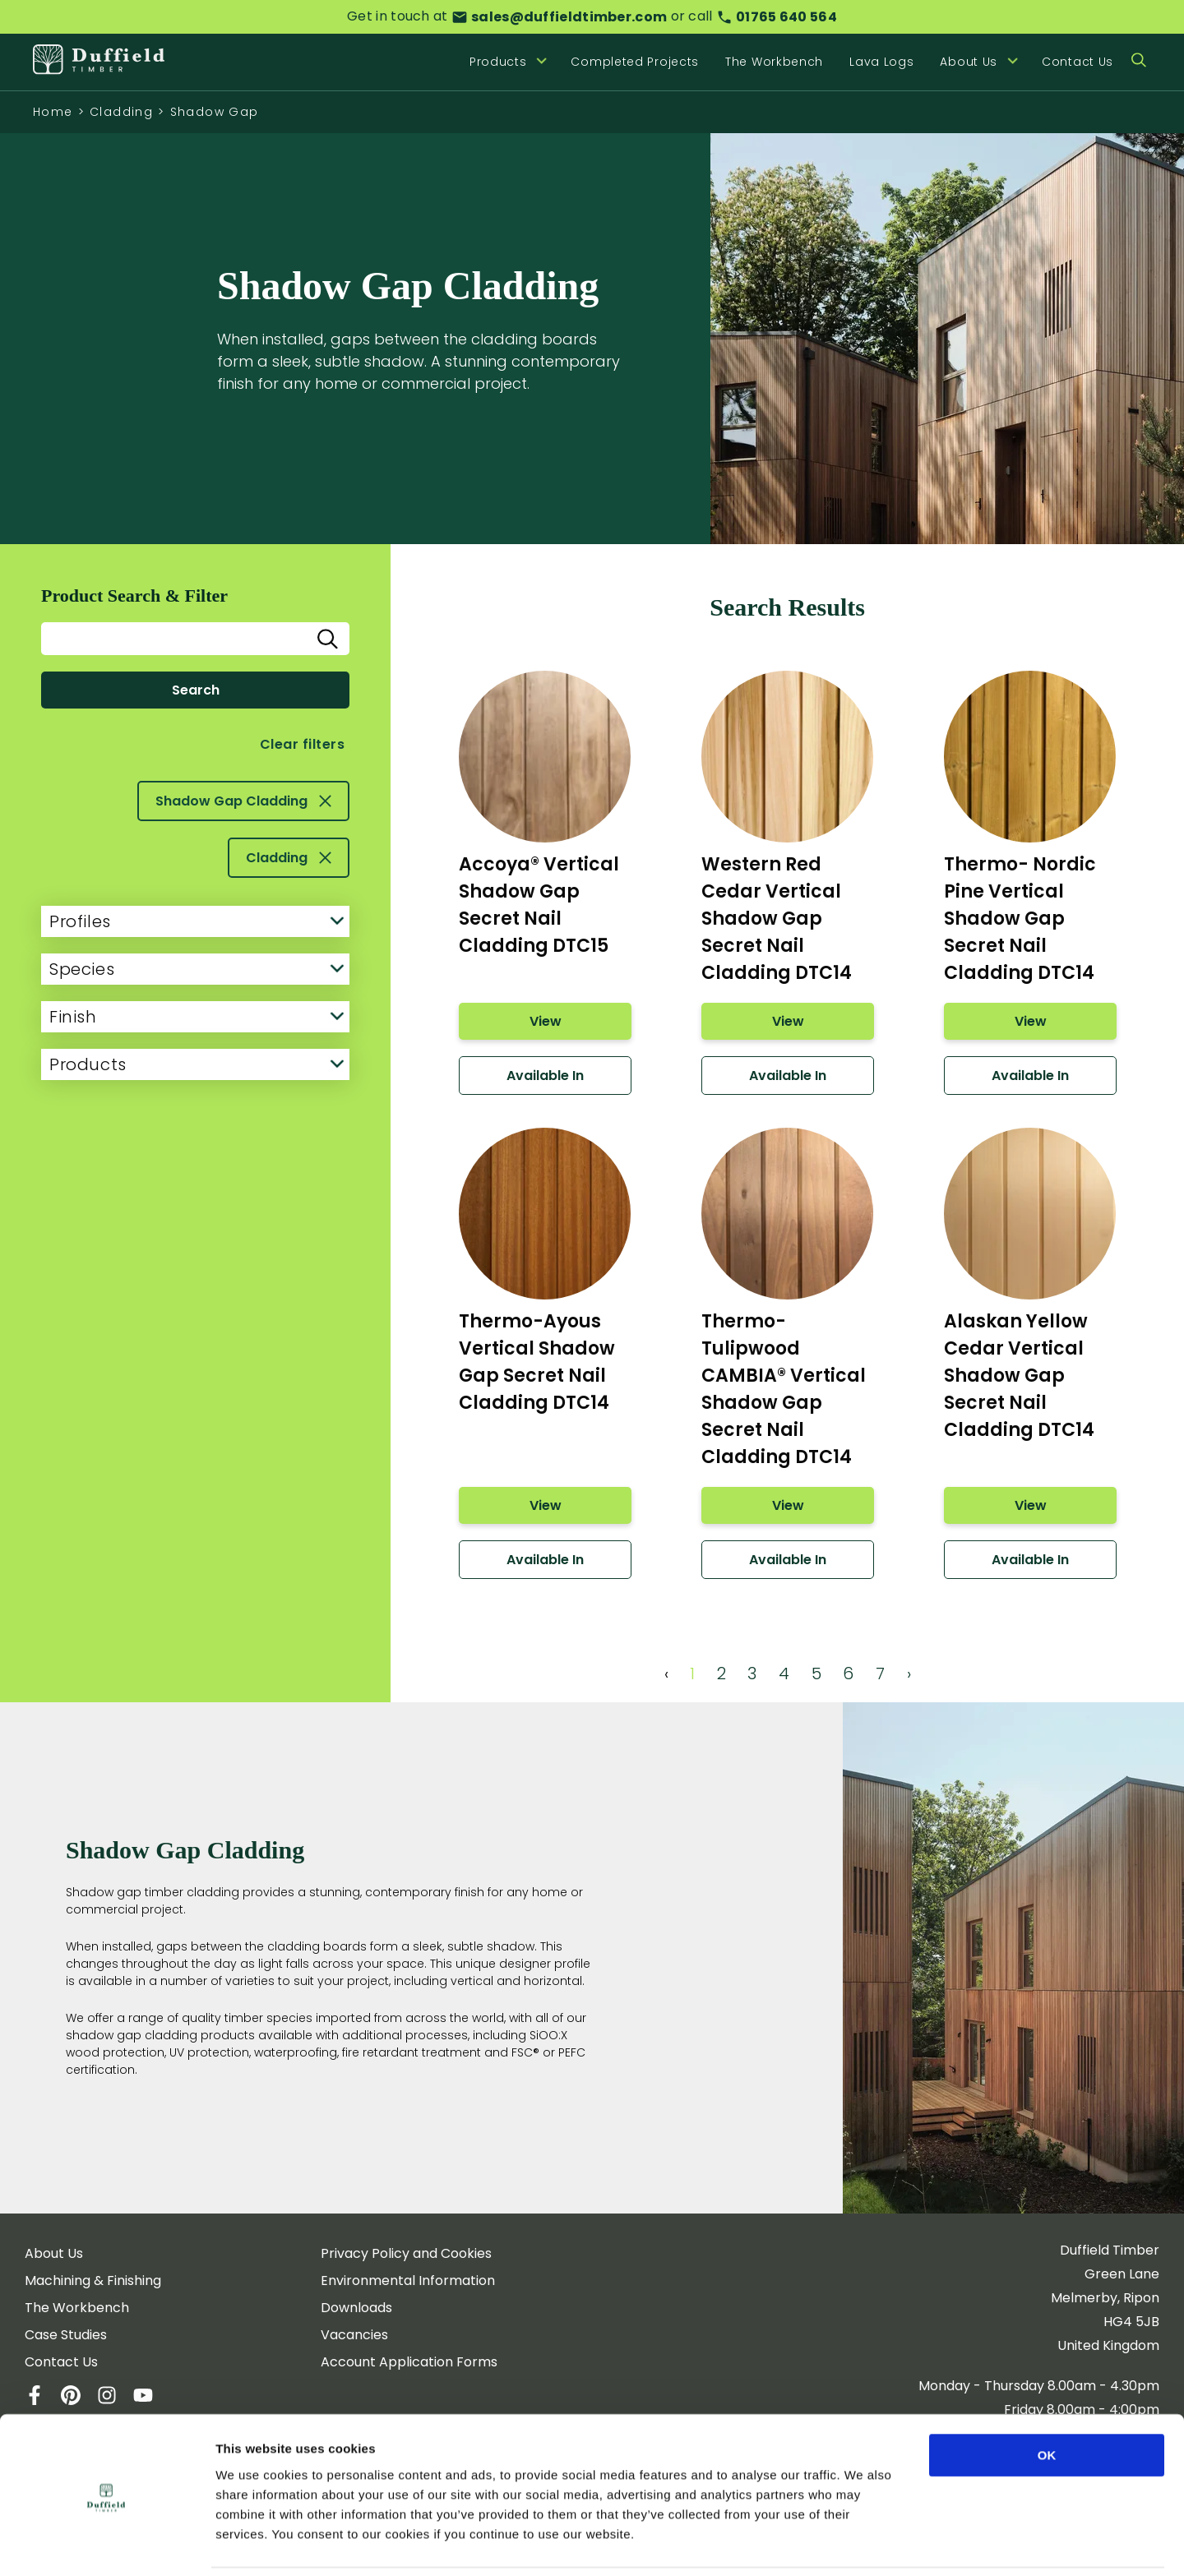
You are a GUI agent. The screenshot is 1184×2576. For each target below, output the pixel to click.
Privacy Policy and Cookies (406, 2253)
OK (1047, 2399)
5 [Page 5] (816, 1673)
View (545, 1021)
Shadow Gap (214, 112)
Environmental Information (408, 2280)
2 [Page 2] (721, 1673)
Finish (196, 1016)
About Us (54, 2253)
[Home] (98, 61)
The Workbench (774, 61)
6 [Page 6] (848, 1673)
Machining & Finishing (93, 2280)
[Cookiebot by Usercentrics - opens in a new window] (106, 2544)
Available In (545, 1075)
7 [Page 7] (880, 1673)
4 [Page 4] (784, 1673)
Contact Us (1077, 61)
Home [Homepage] (53, 112)
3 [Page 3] (751, 1673)
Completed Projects (635, 61)
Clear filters (302, 744)
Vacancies (354, 2334)
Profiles (196, 921)
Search (196, 690)
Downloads (356, 2307)
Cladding (121, 112)
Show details (863, 2544)
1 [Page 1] (692, 1673)
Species (196, 969)
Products (196, 1064)
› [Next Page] (909, 1673)
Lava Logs (881, 61)
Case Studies (66, 2334)
